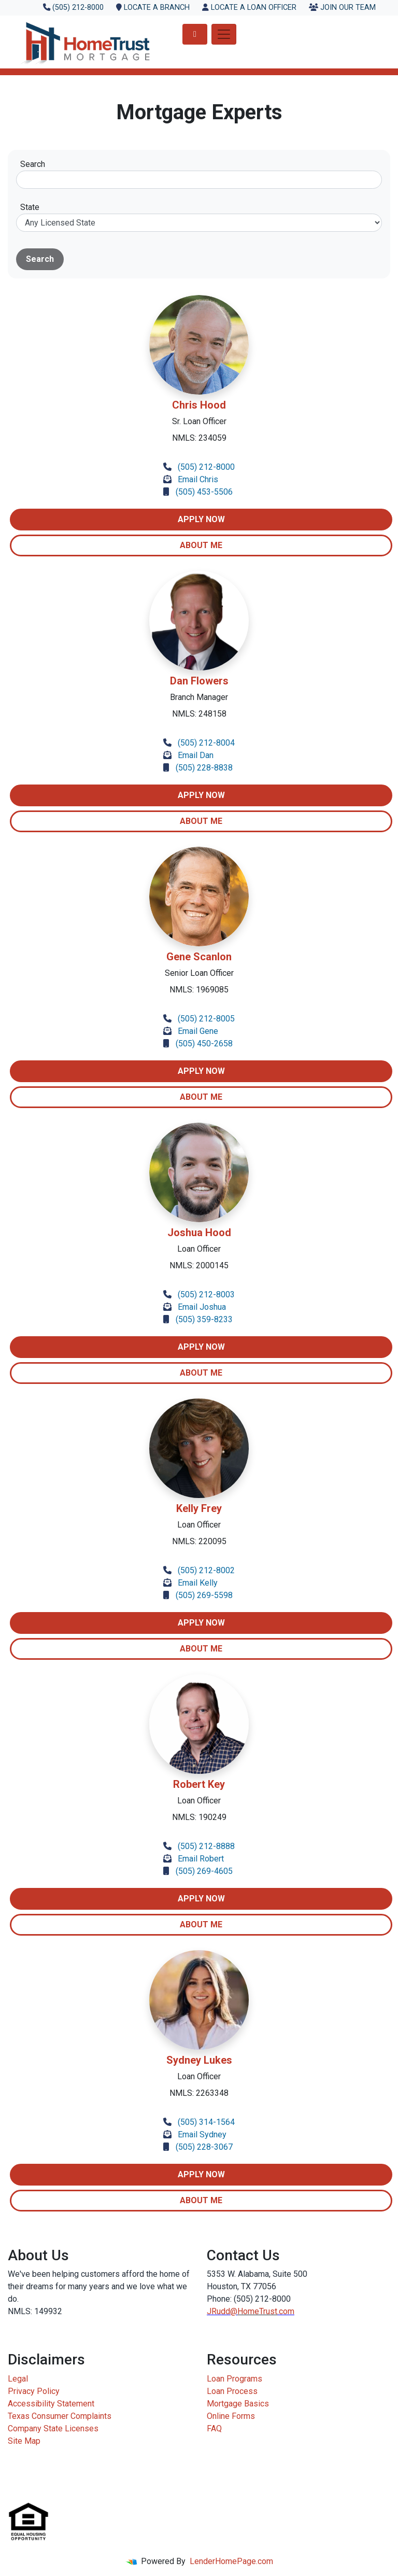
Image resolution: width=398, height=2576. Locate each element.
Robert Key (199, 1784)
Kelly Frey (199, 1508)
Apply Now (201, 519)
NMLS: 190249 (199, 1817)
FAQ (214, 2428)
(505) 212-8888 (206, 1846)
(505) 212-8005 (206, 1019)
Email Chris (198, 479)
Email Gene (198, 1031)
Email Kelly (198, 1583)
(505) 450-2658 (204, 1043)
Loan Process (232, 2391)
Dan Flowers (199, 681)
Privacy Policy (34, 2391)
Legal (18, 2379)
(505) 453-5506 (204, 492)
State (29, 207)
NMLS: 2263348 (199, 2093)
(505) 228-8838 (204, 768)
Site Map (24, 2441)
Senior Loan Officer (199, 973)
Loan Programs (234, 2379)
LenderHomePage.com (231, 2561)
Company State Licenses (53, 2428)
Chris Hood (199, 405)
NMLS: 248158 (199, 714)
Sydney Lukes (199, 2060)
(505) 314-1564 (206, 2122)
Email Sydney (202, 2134)
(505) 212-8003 (206, 1294)
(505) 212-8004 (206, 743)
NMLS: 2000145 (199, 1265)
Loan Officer (199, 1249)
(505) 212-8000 (206, 467)
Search (32, 164)
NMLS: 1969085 (199, 990)
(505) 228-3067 (204, 2147)
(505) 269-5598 (204, 1595)
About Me (201, 545)
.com (285, 2311)
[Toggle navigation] (223, 34)
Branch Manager (199, 697)
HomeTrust (257, 2311)
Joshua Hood (199, 1232)
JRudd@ (222, 2311)
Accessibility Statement (51, 2404)
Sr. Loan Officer (199, 421)
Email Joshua (202, 1307)
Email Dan (196, 755)
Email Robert (201, 1859)
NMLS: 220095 (199, 1541)
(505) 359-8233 (204, 1319)
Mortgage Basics (238, 2404)
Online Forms (231, 2416)
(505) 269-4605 (204, 1871)
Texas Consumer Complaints (59, 2416)
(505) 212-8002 (206, 1570)
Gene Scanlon (199, 956)
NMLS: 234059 (199, 438)
